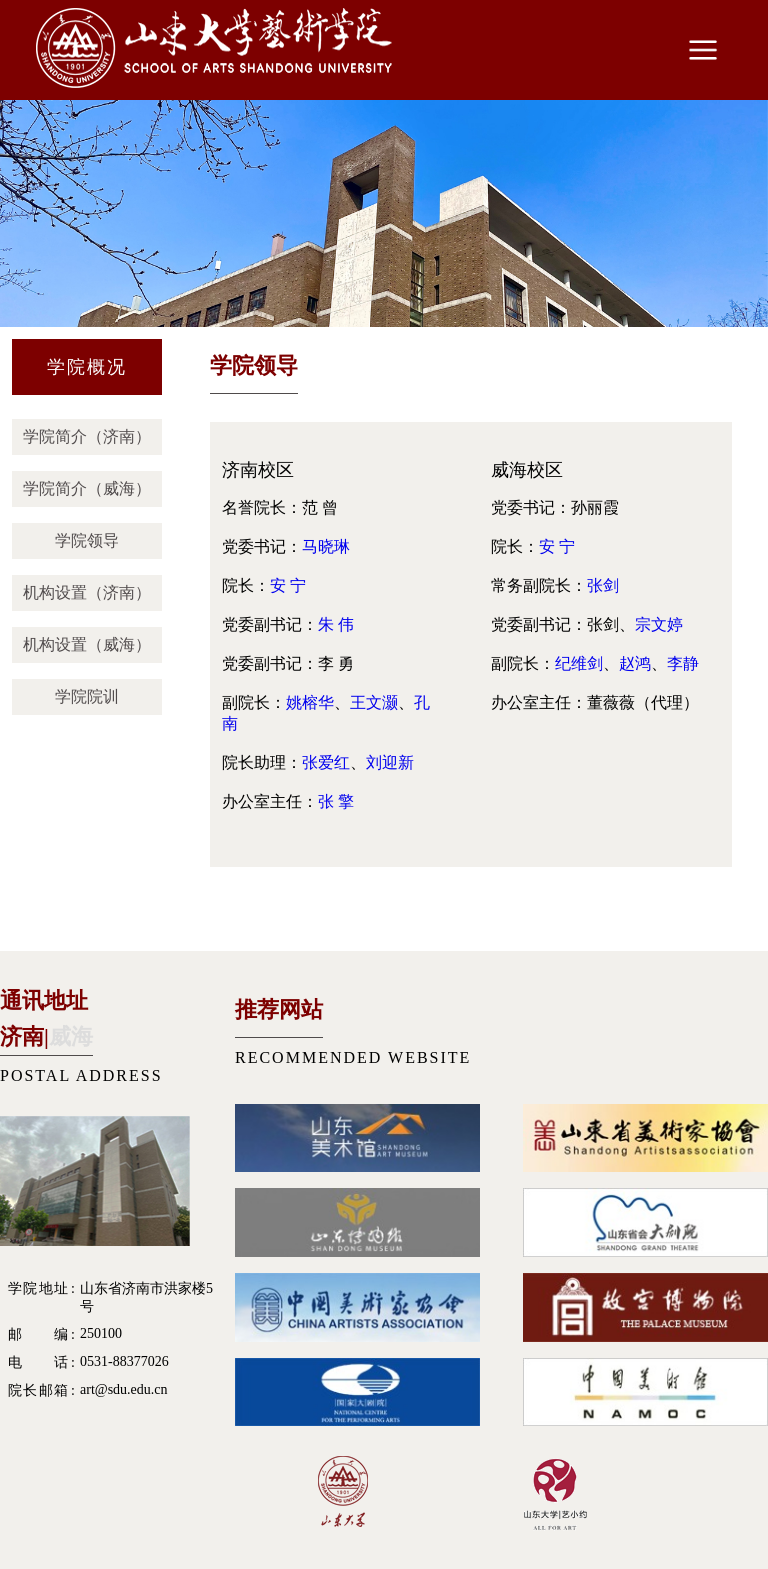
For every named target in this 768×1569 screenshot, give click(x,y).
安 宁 (288, 585)
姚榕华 (310, 702)
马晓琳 (326, 546)
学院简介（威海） (87, 488)
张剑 (603, 585)
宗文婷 (659, 624)
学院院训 (87, 696)
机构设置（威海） (87, 644)
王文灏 (374, 702)
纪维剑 (579, 663)
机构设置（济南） (87, 592)
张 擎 (336, 801)
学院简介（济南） (87, 436)
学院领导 (87, 540)
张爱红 (326, 762)
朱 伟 (336, 624)
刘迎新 (390, 762)
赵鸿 (635, 663)
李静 (683, 663)
